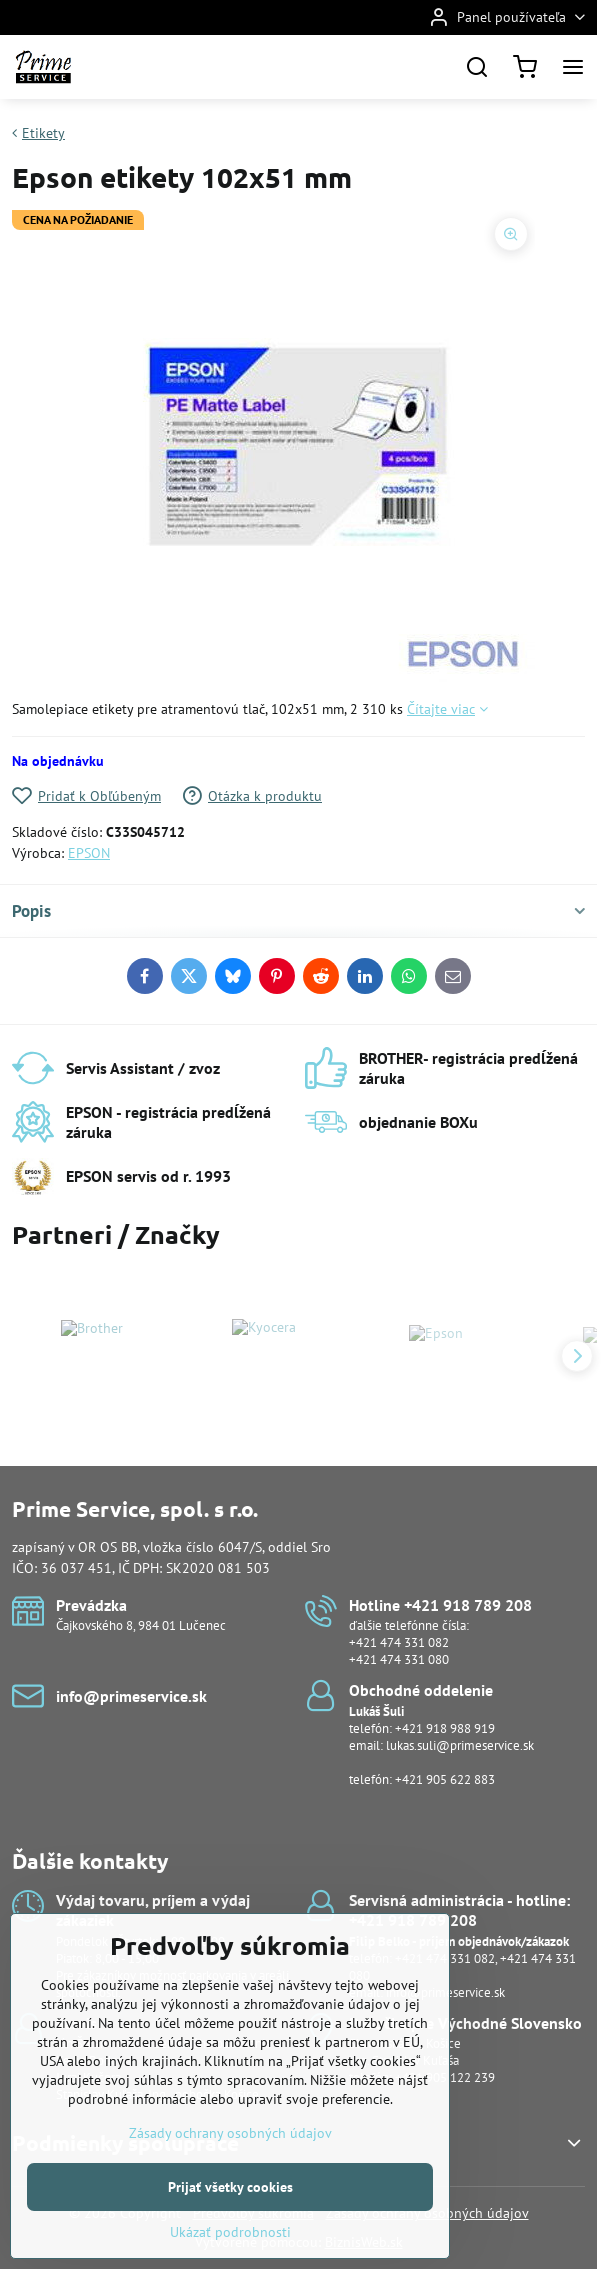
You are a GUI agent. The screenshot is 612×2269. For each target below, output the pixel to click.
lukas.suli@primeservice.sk (460, 1745)
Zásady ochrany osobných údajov (230, 2174)
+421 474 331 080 (399, 1659)
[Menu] (573, 67)
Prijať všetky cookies (230, 2228)
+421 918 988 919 (445, 1728)
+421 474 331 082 (399, 1642)
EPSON (89, 853)
